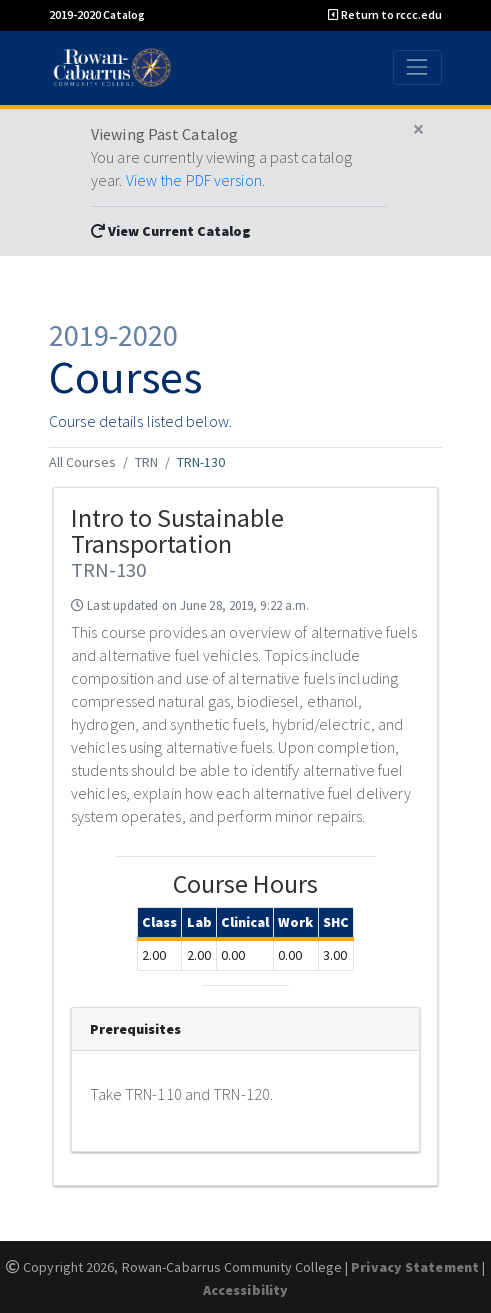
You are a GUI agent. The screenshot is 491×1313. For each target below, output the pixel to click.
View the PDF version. (195, 180)
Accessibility (245, 1290)
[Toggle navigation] (417, 67)
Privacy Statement (415, 1267)
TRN (146, 462)
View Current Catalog (171, 231)
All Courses (82, 462)
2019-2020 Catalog (97, 14)
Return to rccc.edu (385, 14)
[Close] (418, 130)
